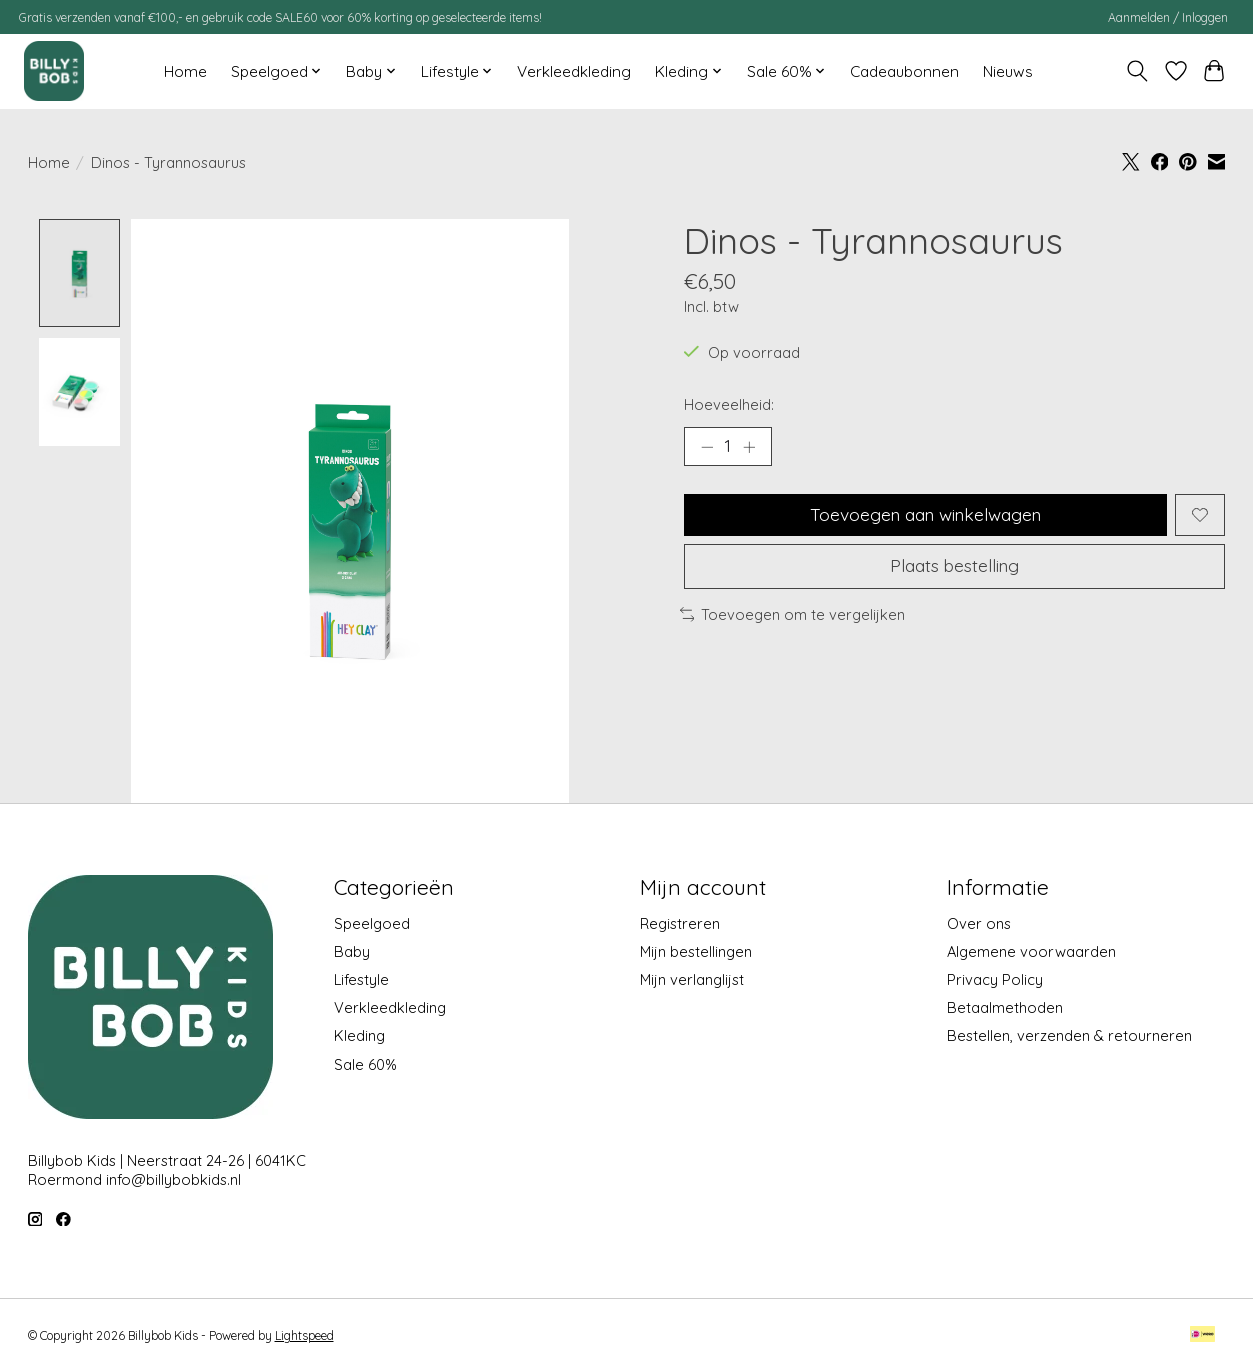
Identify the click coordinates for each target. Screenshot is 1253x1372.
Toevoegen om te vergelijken (793, 616)
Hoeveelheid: (729, 404)
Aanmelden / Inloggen (1168, 17)
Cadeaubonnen (904, 71)
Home (185, 71)
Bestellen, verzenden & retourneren (1069, 1036)
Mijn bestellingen (696, 951)
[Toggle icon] (1136, 71)
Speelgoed (372, 923)
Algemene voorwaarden (1031, 951)
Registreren (680, 923)
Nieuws (1008, 71)
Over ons (979, 923)
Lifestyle (361, 979)
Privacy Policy (995, 979)
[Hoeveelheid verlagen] (706, 447)
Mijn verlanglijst (692, 979)
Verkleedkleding (574, 71)
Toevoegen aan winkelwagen (925, 515)
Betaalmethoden (1005, 1007)
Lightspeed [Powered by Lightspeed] (304, 1335)
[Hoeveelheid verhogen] (750, 447)
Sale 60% (365, 1064)
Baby (352, 951)
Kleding (359, 1036)
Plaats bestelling (954, 568)
